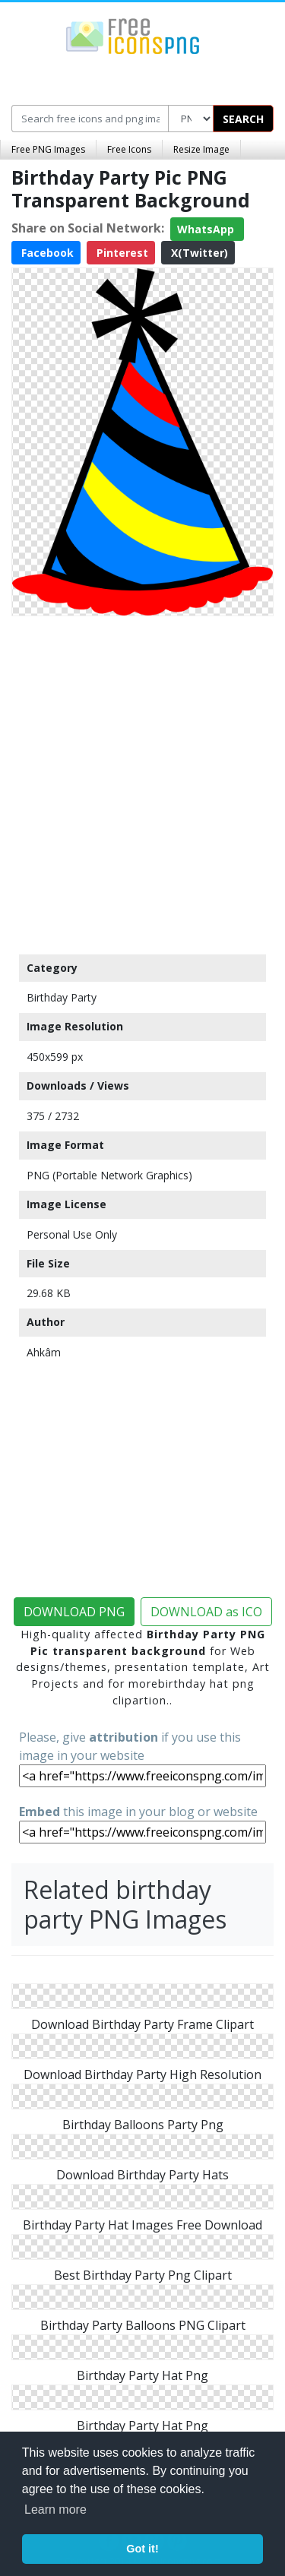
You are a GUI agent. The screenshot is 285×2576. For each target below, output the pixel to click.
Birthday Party (62, 997)
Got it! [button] (142, 2549)
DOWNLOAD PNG (74, 1611)
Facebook (46, 252)
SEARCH (243, 119)
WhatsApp (207, 229)
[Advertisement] (142, 781)
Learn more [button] (55, 2509)
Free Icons (129, 149)
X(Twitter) (198, 252)
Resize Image (201, 149)
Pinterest (120, 252)
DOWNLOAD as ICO (206, 1611)
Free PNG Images (48, 149)
